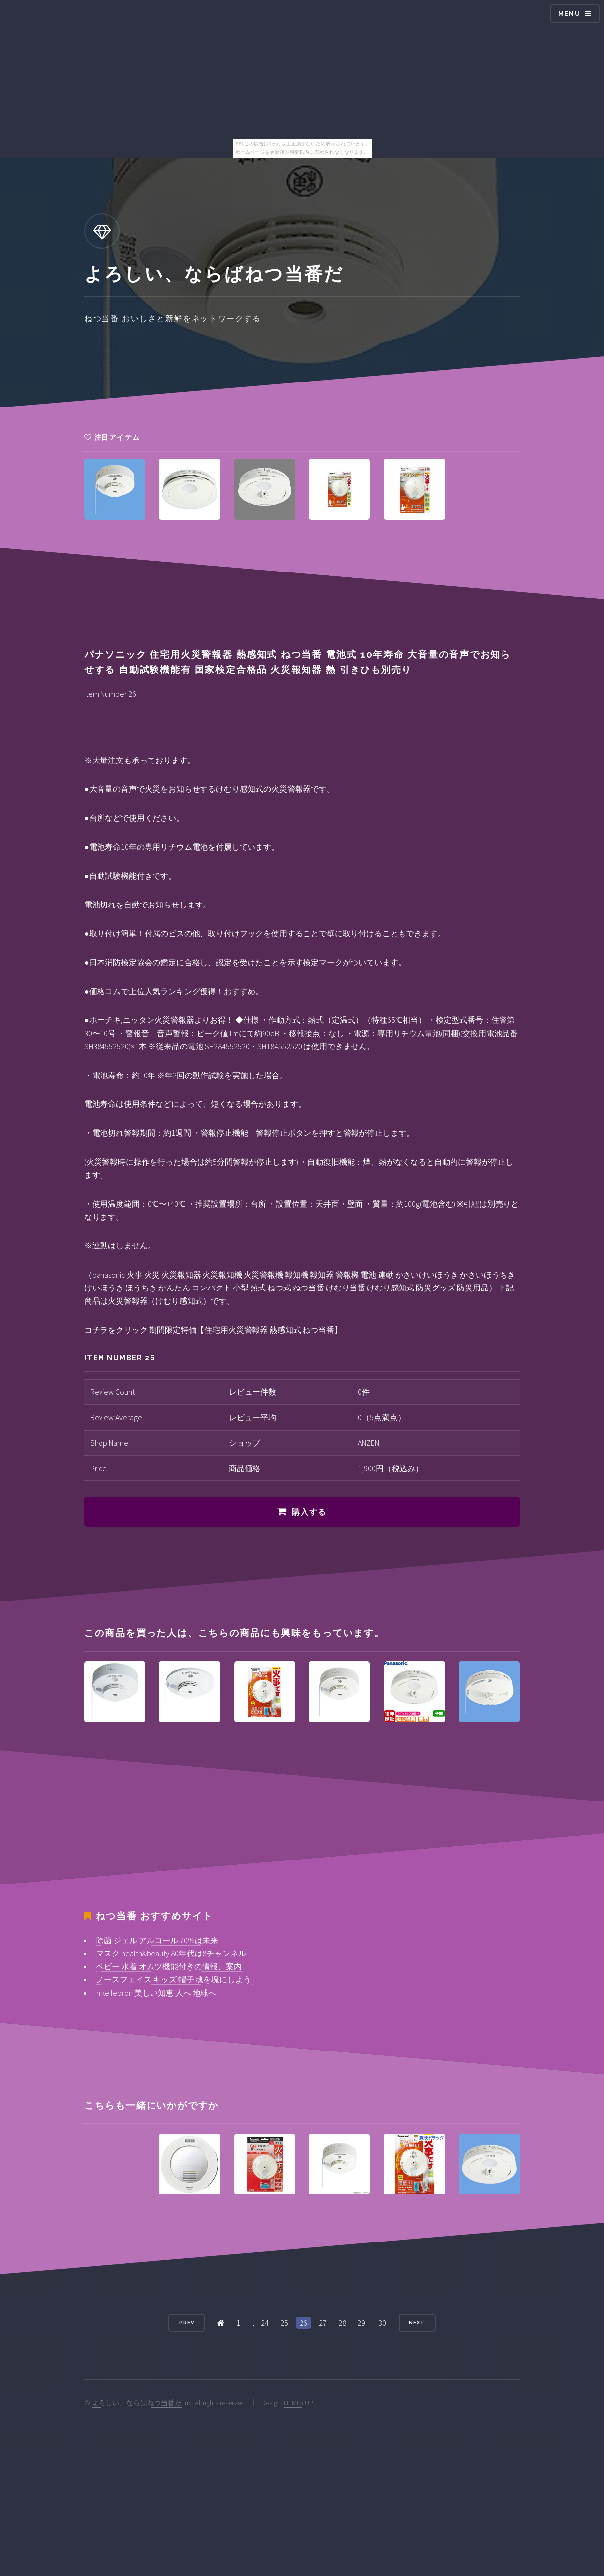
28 (342, 2323)
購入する (309, 1512)
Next (417, 2322)
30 (382, 2323)
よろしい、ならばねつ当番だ (137, 2402)
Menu (569, 13)
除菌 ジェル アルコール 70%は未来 (157, 1940)
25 (284, 2323)
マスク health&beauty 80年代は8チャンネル (171, 1953)
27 (323, 2323)
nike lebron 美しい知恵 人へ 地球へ (156, 1993)
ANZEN (368, 1443)
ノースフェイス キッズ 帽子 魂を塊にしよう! (174, 1979)
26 (303, 2323)
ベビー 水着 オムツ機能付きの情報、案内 (169, 1966)
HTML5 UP (298, 2402)
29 (361, 2323)
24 (265, 2323)
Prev (186, 2322)
